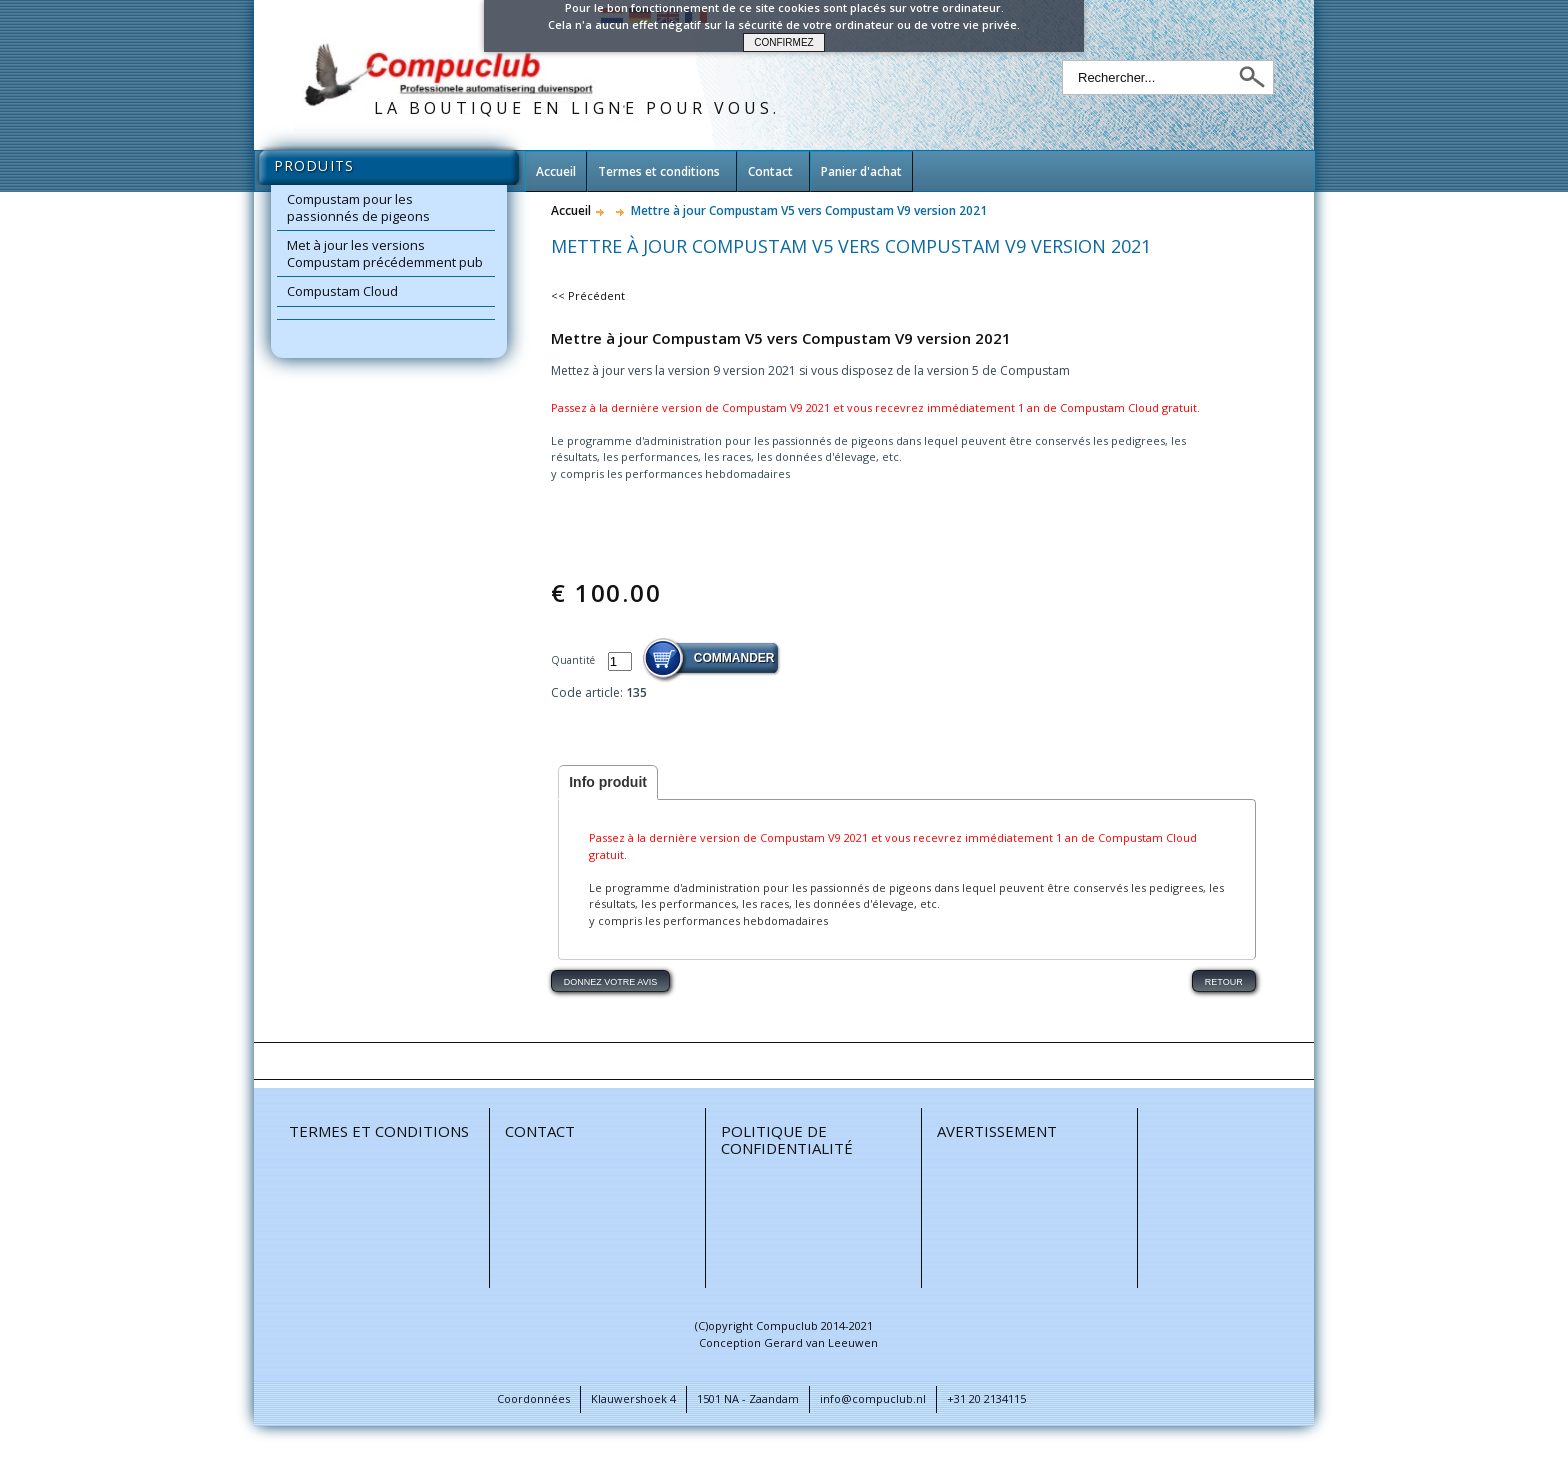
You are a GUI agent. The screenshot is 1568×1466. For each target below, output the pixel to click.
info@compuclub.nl (873, 1398)
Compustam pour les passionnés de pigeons (358, 207)
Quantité (574, 660)
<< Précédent (588, 295)
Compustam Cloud (342, 291)
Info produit (608, 782)
